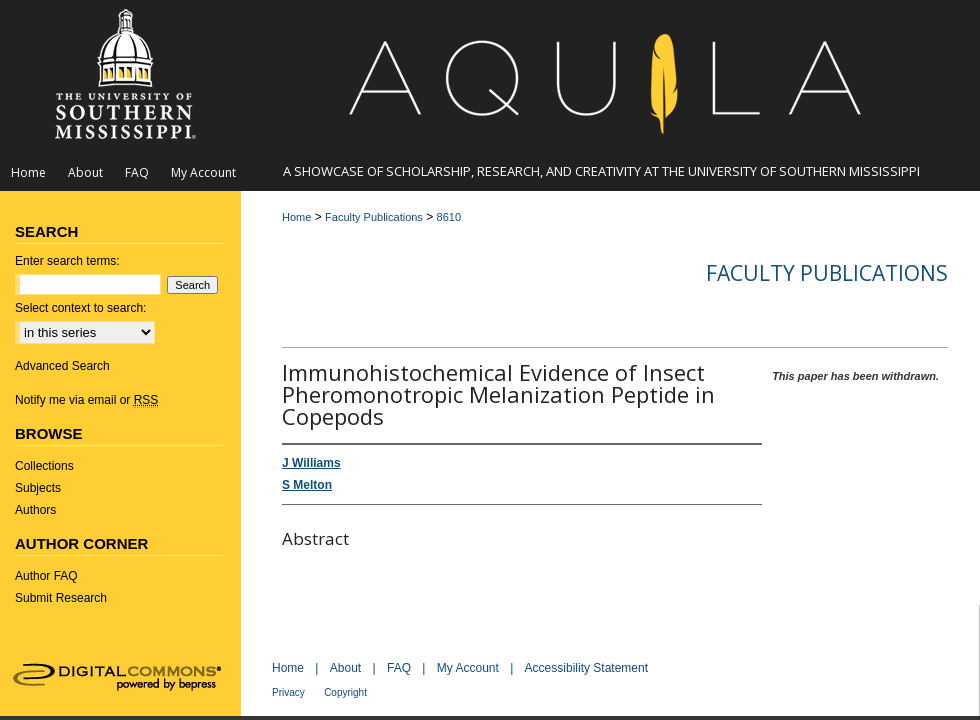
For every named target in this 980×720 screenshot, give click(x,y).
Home (296, 217)
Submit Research (61, 598)
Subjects (38, 488)
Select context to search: (80, 308)
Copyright (345, 692)
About (345, 668)
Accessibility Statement (586, 668)
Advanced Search (62, 366)
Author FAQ (46, 576)
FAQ (399, 668)
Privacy (288, 692)
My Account (468, 668)
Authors (35, 510)
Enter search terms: (67, 261)
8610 (449, 217)
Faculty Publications (374, 217)
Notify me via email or (86, 400)
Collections (44, 466)
